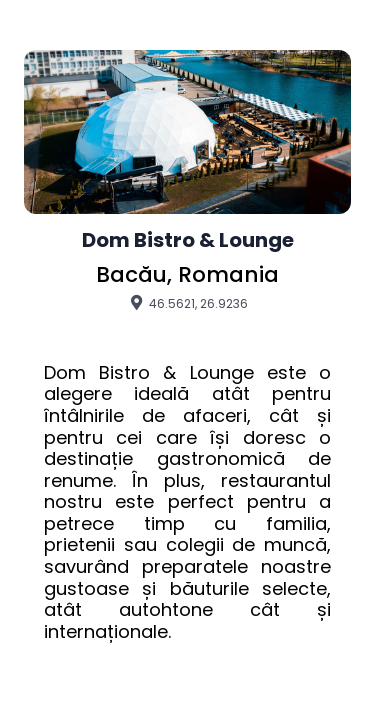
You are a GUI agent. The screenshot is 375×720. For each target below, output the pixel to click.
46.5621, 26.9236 (187, 303)
